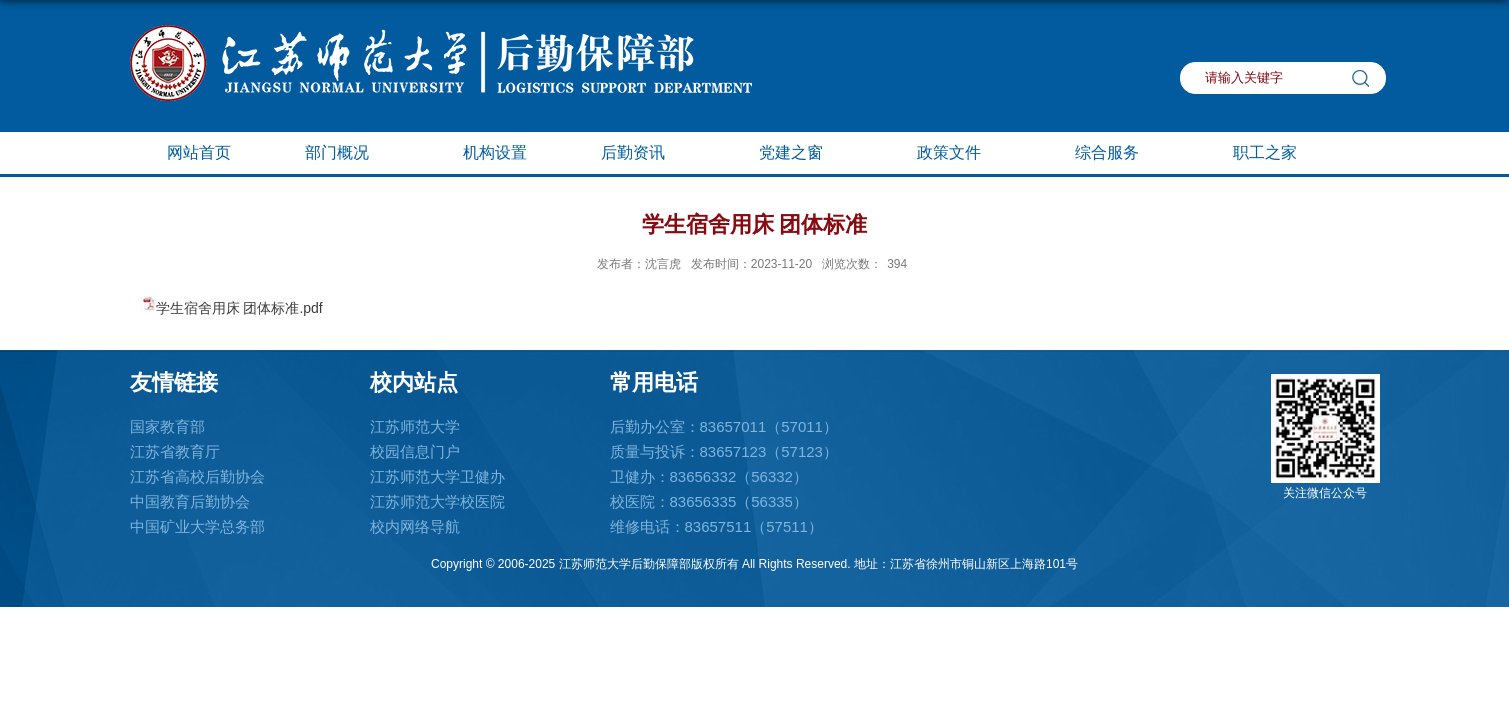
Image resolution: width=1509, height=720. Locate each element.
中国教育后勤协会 (190, 501)
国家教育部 (167, 426)
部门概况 (347, 154)
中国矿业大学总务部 (197, 526)
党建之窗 (801, 154)
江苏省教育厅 (175, 451)
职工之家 (1275, 154)
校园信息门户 (415, 451)
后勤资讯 (643, 154)
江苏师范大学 (415, 426)
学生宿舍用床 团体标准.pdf (239, 308)
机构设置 (495, 152)
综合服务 (1117, 154)
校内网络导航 (415, 526)
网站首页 (199, 152)
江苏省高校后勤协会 (197, 476)
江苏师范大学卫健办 (437, 476)
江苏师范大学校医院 (437, 501)
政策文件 (959, 154)
